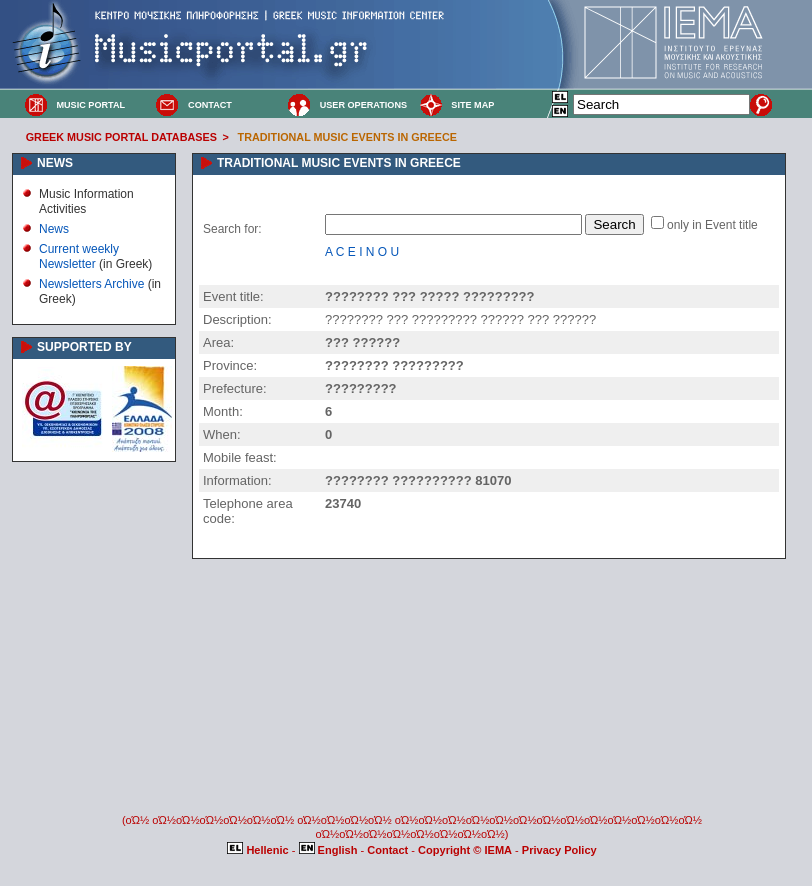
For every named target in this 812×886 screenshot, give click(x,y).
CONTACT (210, 105)
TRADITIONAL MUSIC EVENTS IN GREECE (347, 137)
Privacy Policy (559, 850)
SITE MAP (472, 105)
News (54, 229)
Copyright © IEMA (465, 850)
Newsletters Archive (91, 284)
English (330, 850)
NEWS (55, 163)
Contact (389, 850)
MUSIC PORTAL (90, 105)
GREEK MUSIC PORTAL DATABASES (121, 137)
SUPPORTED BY (84, 347)
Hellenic (259, 850)
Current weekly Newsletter (79, 256)
